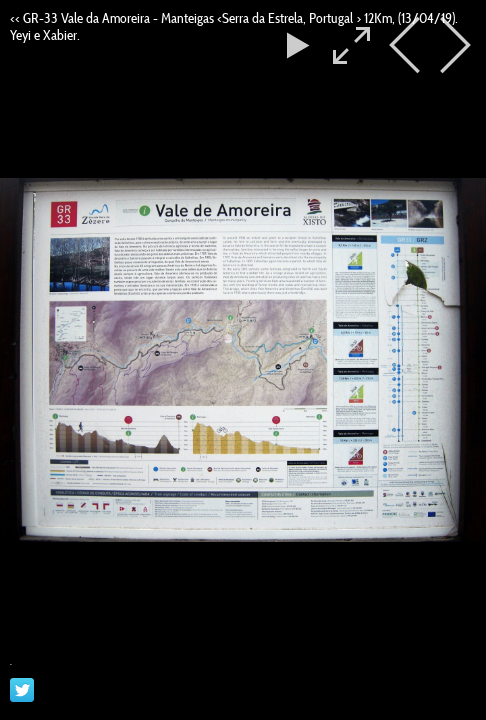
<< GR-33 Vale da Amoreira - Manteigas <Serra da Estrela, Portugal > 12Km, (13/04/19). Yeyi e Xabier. (234, 26)
